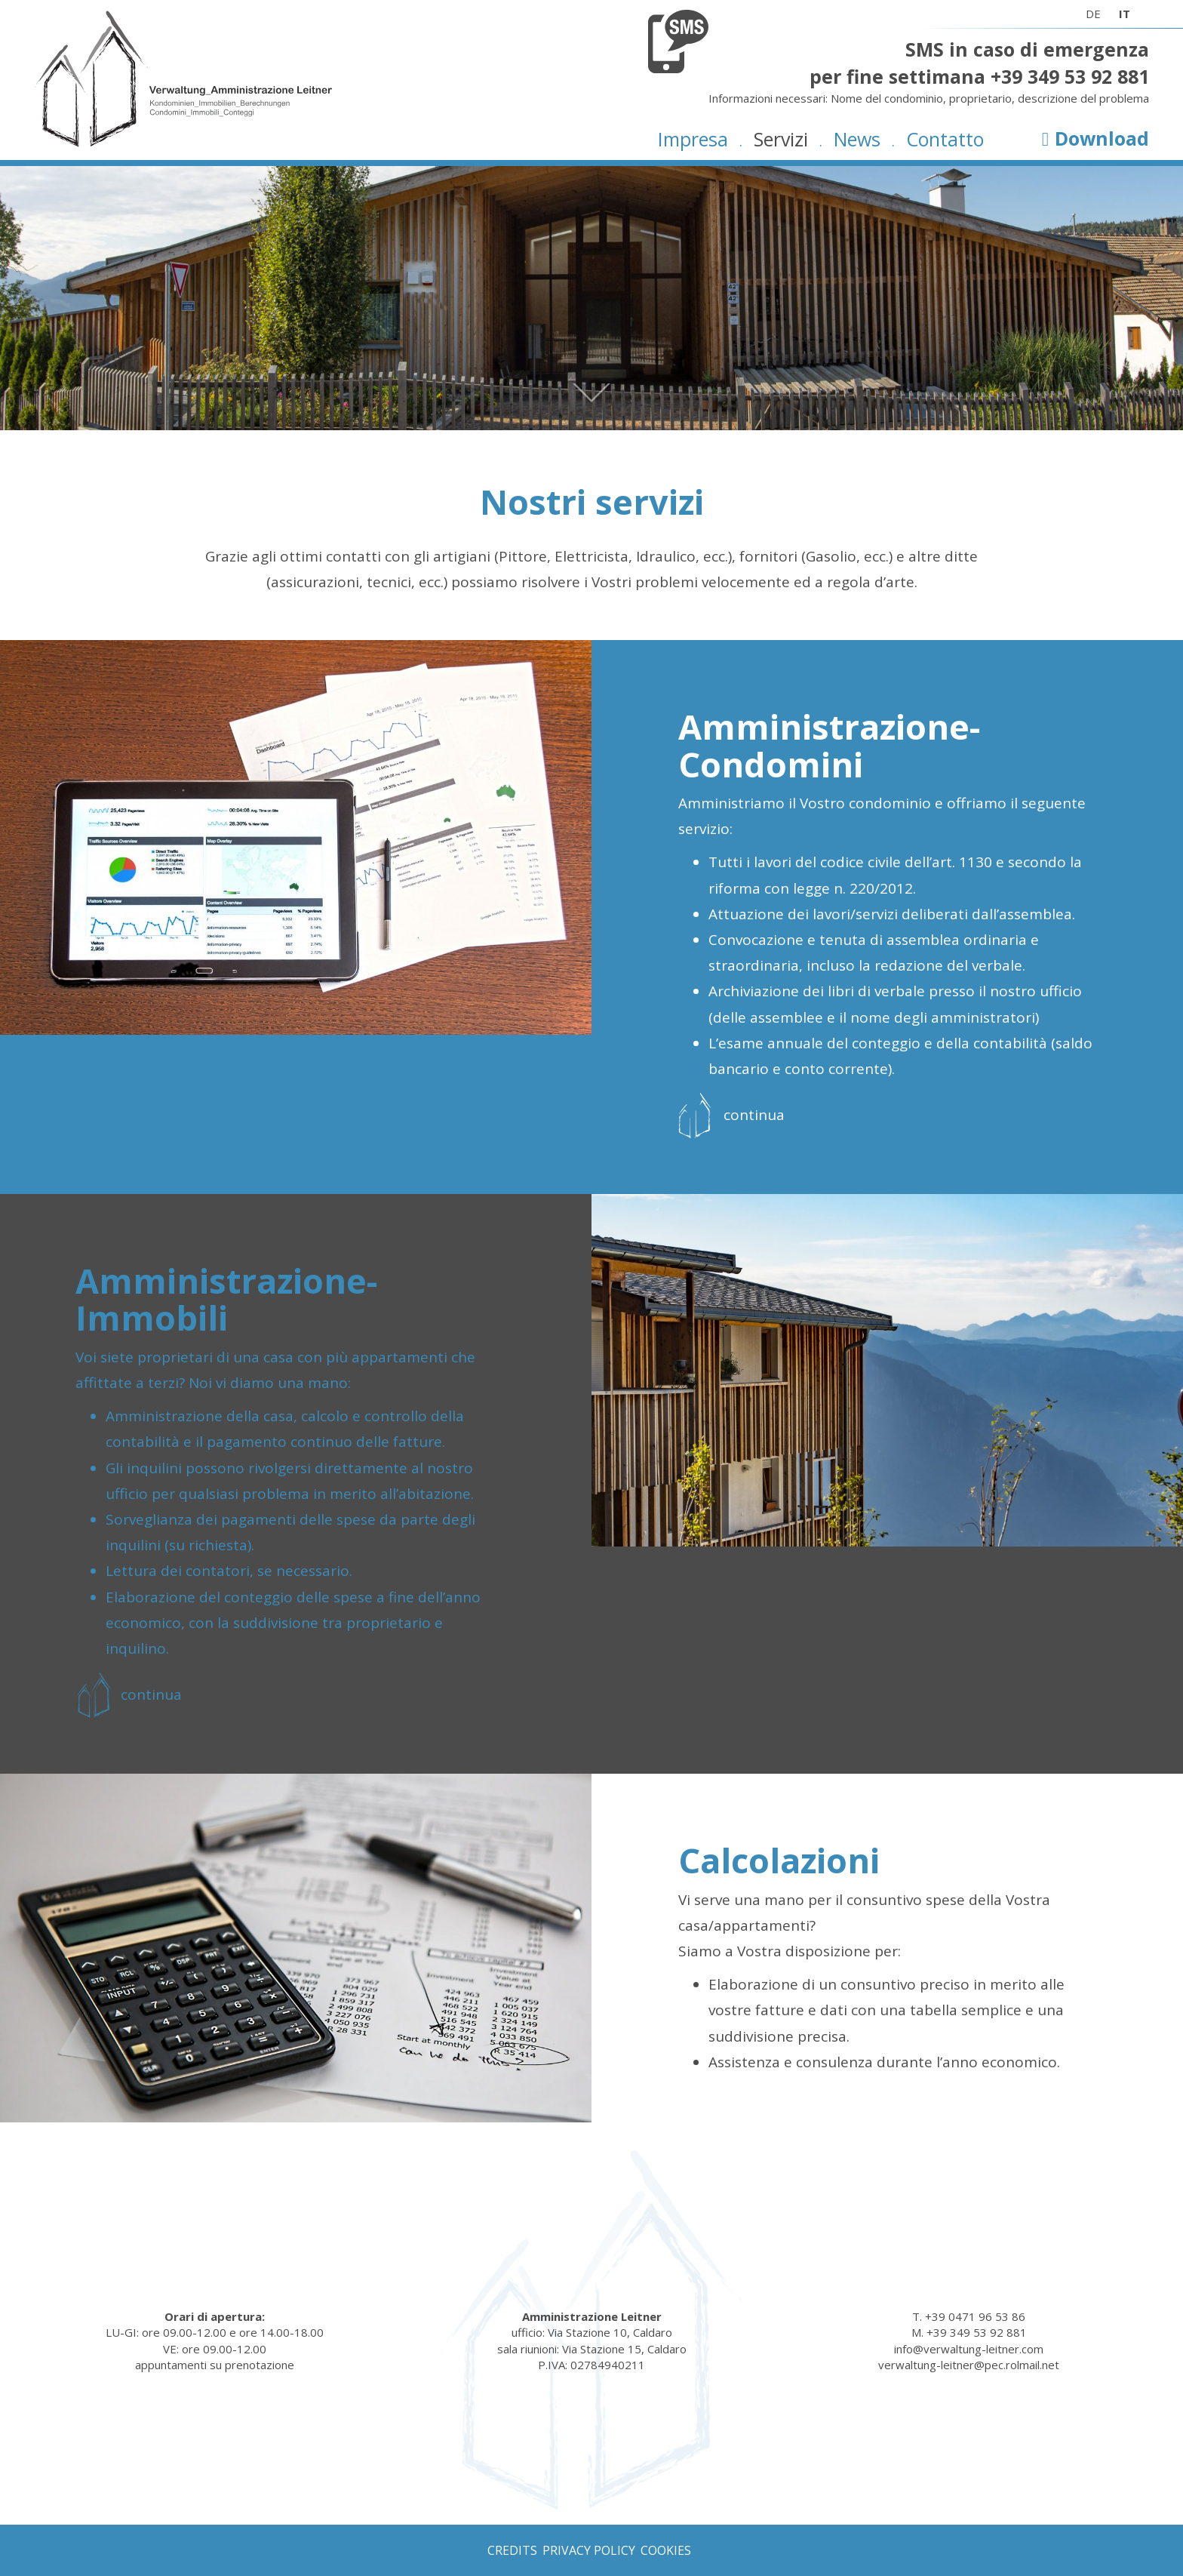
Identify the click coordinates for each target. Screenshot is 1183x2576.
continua (754, 1115)
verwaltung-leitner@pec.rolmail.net (968, 2364)
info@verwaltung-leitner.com (968, 2348)
